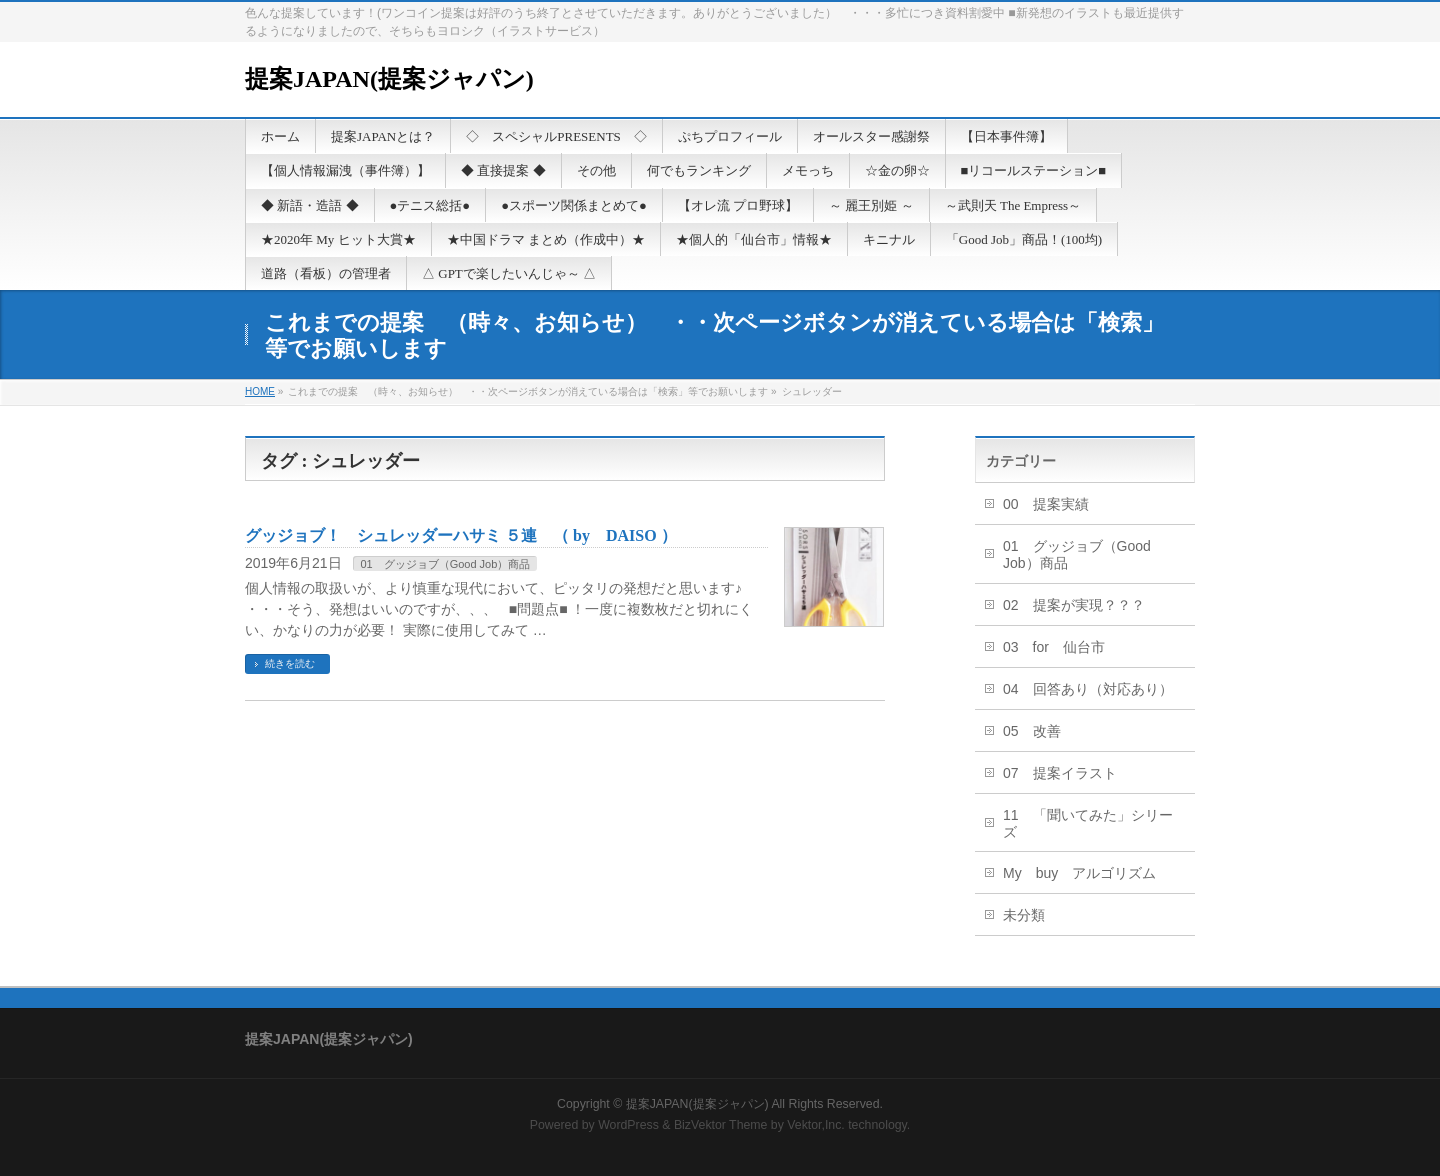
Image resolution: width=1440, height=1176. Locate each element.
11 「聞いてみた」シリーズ (1088, 823)
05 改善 (1032, 731)
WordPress (628, 1125)
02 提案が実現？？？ (1074, 605)
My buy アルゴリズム (1079, 873)
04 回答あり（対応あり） (1088, 689)
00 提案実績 (1046, 504)
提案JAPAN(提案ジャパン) (389, 79)
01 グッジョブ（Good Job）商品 (445, 564)
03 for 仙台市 (1054, 647)
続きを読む (290, 663)
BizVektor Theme (721, 1125)
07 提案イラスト (1060, 773)
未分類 (1024, 915)
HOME (260, 391)
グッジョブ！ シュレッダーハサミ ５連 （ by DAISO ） (461, 535)
